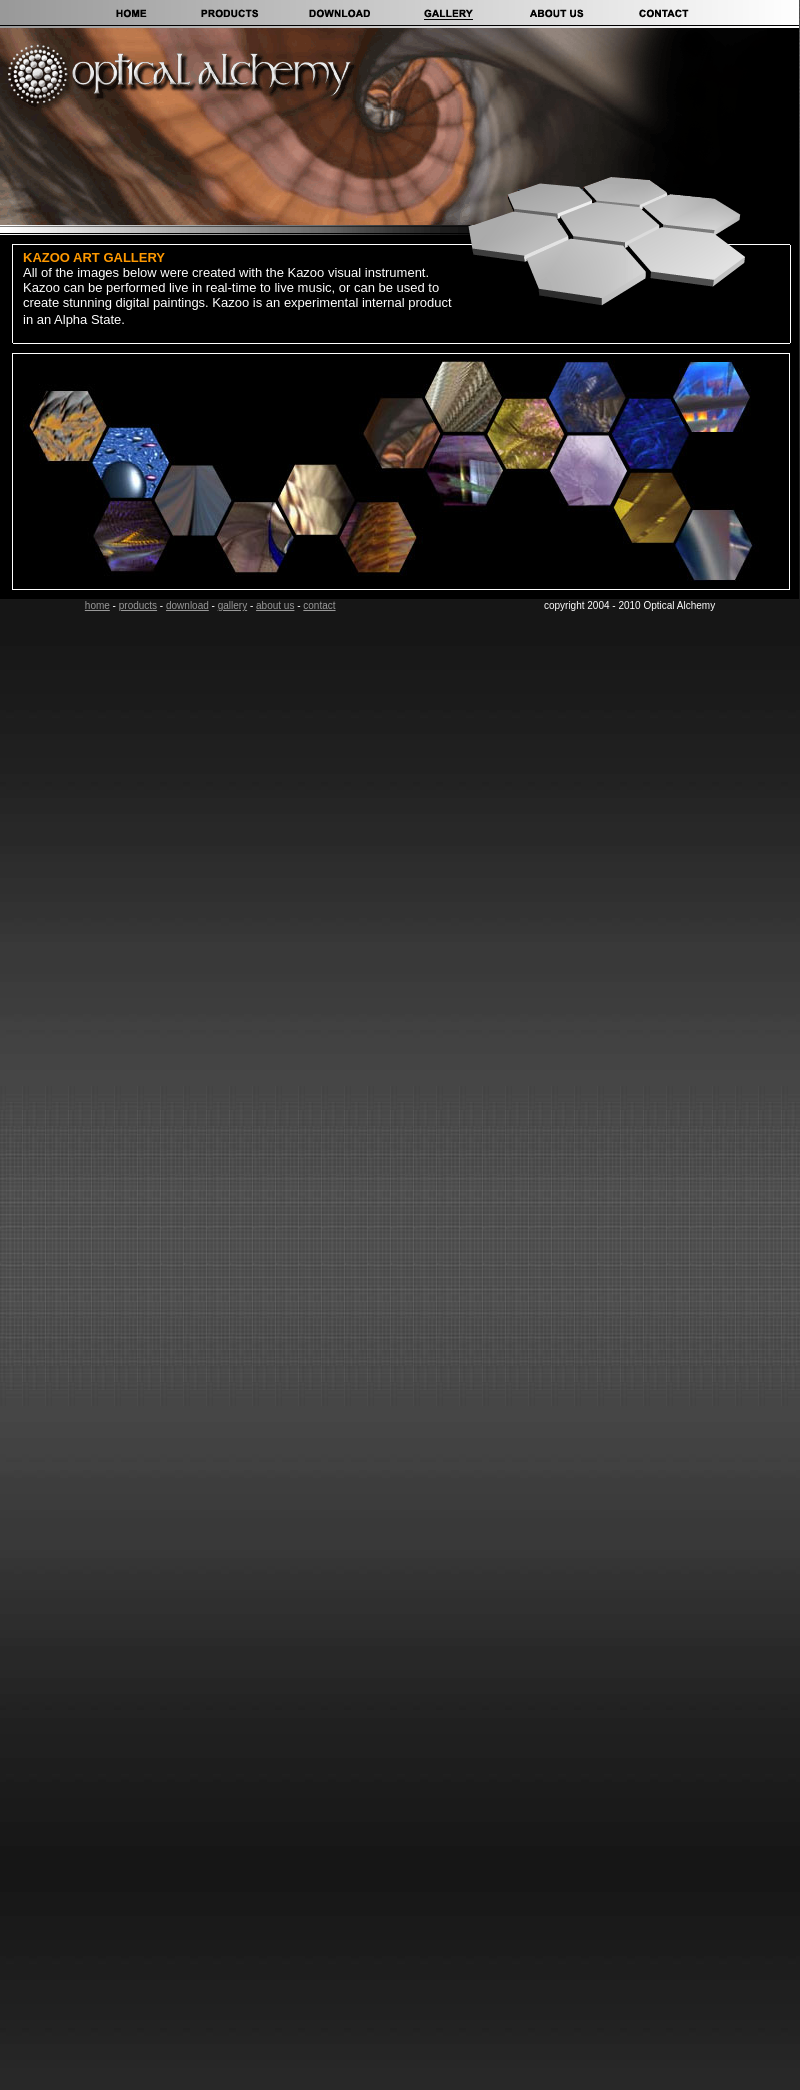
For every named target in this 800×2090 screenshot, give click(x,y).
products (138, 605)
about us (275, 605)
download (187, 605)
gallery (232, 605)
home (97, 605)
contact (319, 605)
